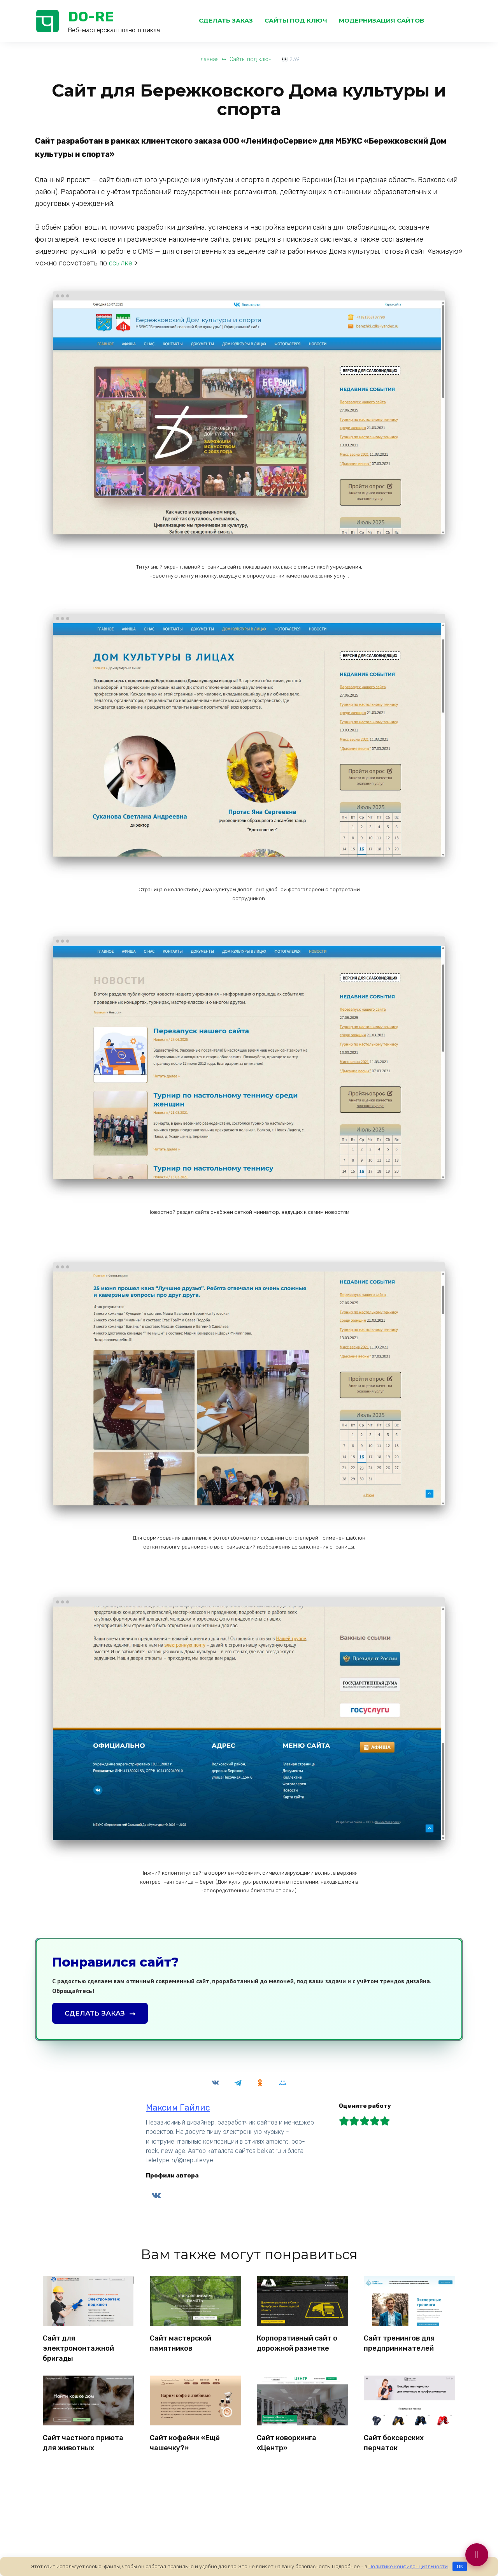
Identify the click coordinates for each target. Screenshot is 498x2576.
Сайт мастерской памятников (180, 2342)
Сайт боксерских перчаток (394, 2438)
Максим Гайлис (178, 2107)
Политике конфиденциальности (408, 2566)
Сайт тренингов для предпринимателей (399, 2342)
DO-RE (91, 16)
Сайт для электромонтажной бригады (78, 2346)
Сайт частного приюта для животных (83, 2438)
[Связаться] (475, 2553)
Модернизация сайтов (381, 20)
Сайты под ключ (296, 20)
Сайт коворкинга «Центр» (286, 2438)
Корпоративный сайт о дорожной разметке (297, 2342)
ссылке (120, 263)
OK (460, 2566)
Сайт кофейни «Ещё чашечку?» (185, 2438)
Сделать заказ (226, 20)
